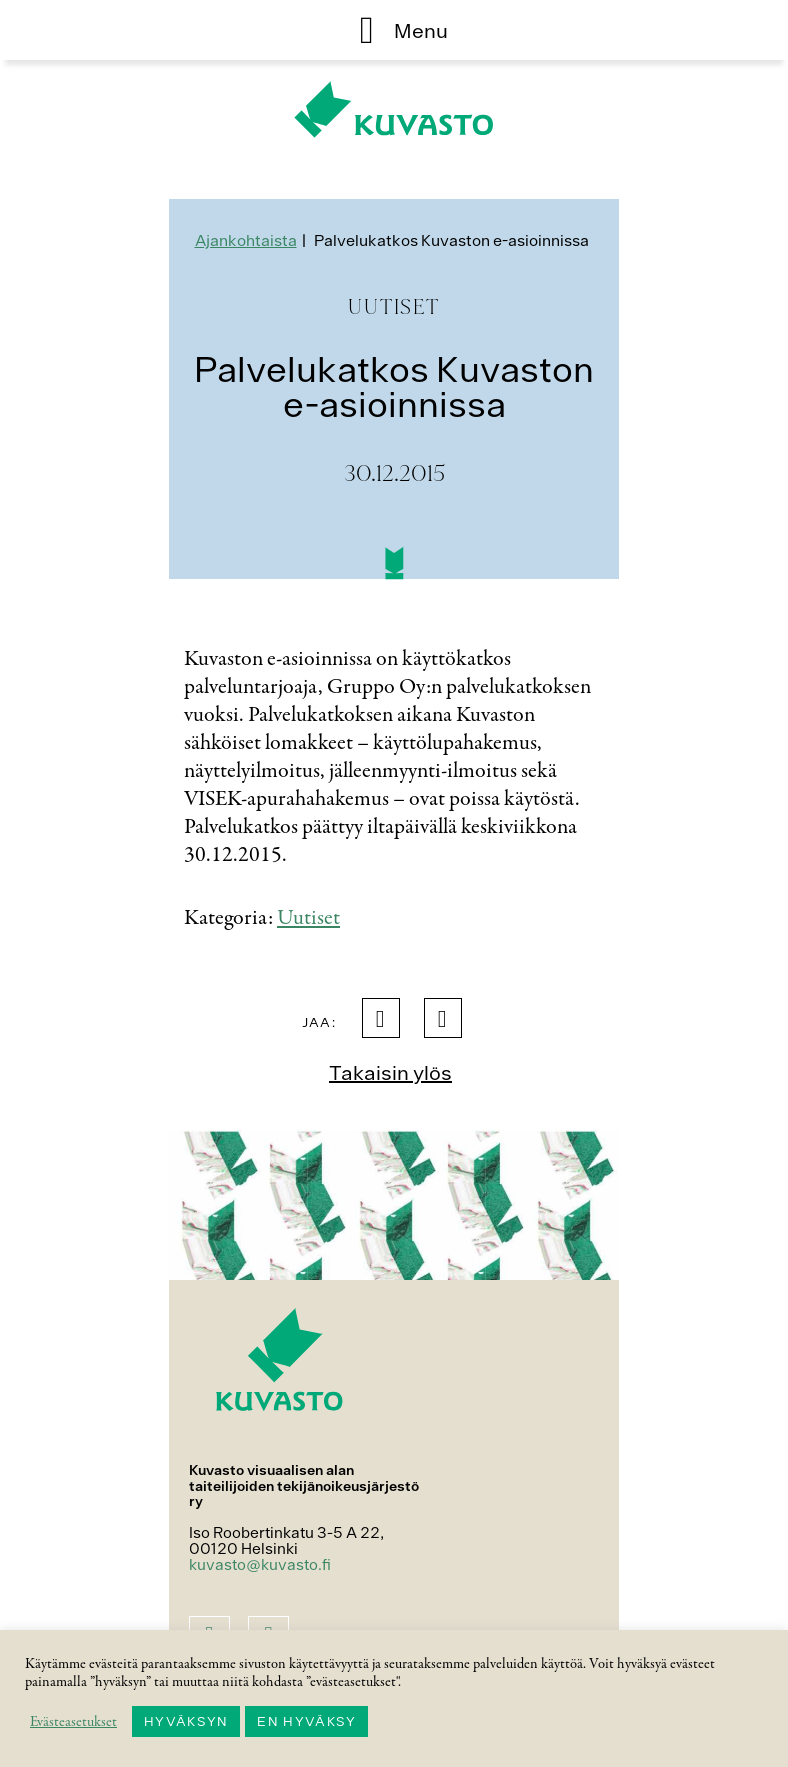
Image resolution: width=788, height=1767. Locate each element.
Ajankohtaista (246, 240)
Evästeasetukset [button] (73, 1722)
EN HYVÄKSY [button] (306, 1721)
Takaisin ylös (390, 1072)
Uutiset (308, 918)
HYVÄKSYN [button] (186, 1721)
